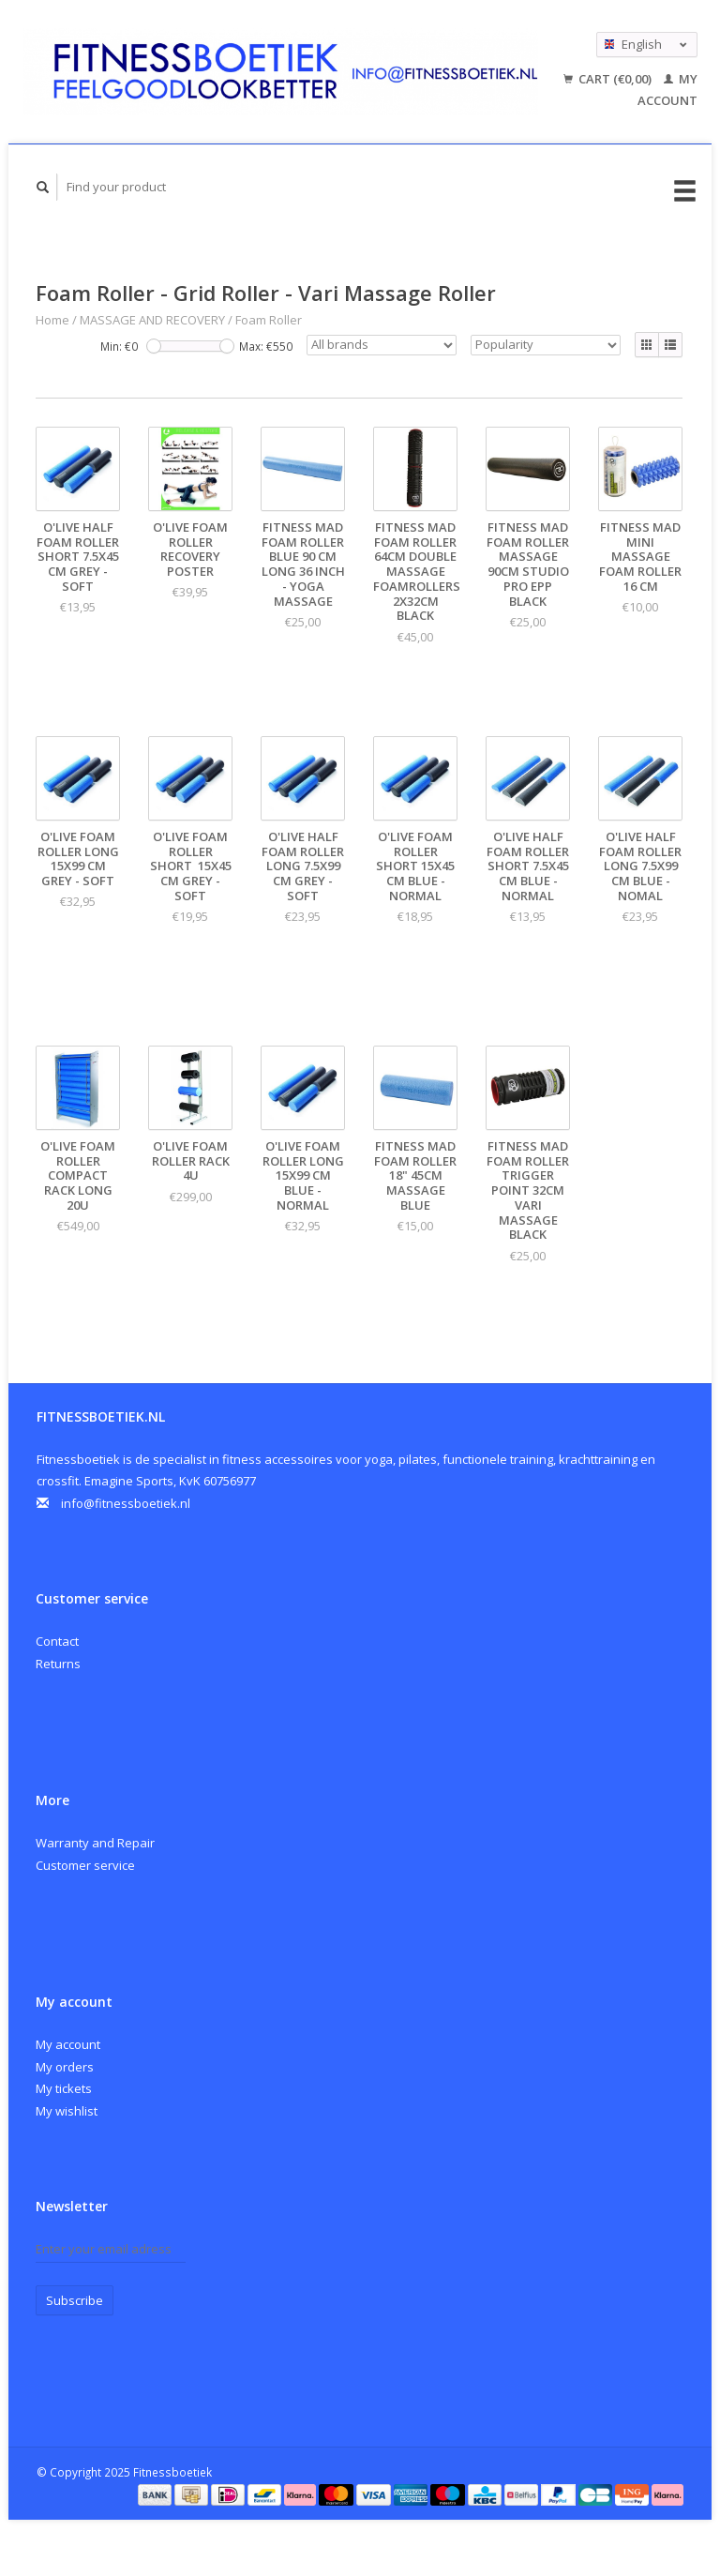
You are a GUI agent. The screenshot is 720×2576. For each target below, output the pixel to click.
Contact (57, 1641)
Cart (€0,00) (608, 78)
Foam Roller (268, 319)
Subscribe (74, 2300)
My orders (65, 2066)
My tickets (64, 2088)
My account (68, 2044)
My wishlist (67, 2110)
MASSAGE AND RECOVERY (152, 319)
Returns (58, 1663)
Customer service (85, 1865)
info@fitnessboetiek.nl (125, 1503)
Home (52, 319)
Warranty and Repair (95, 1842)
